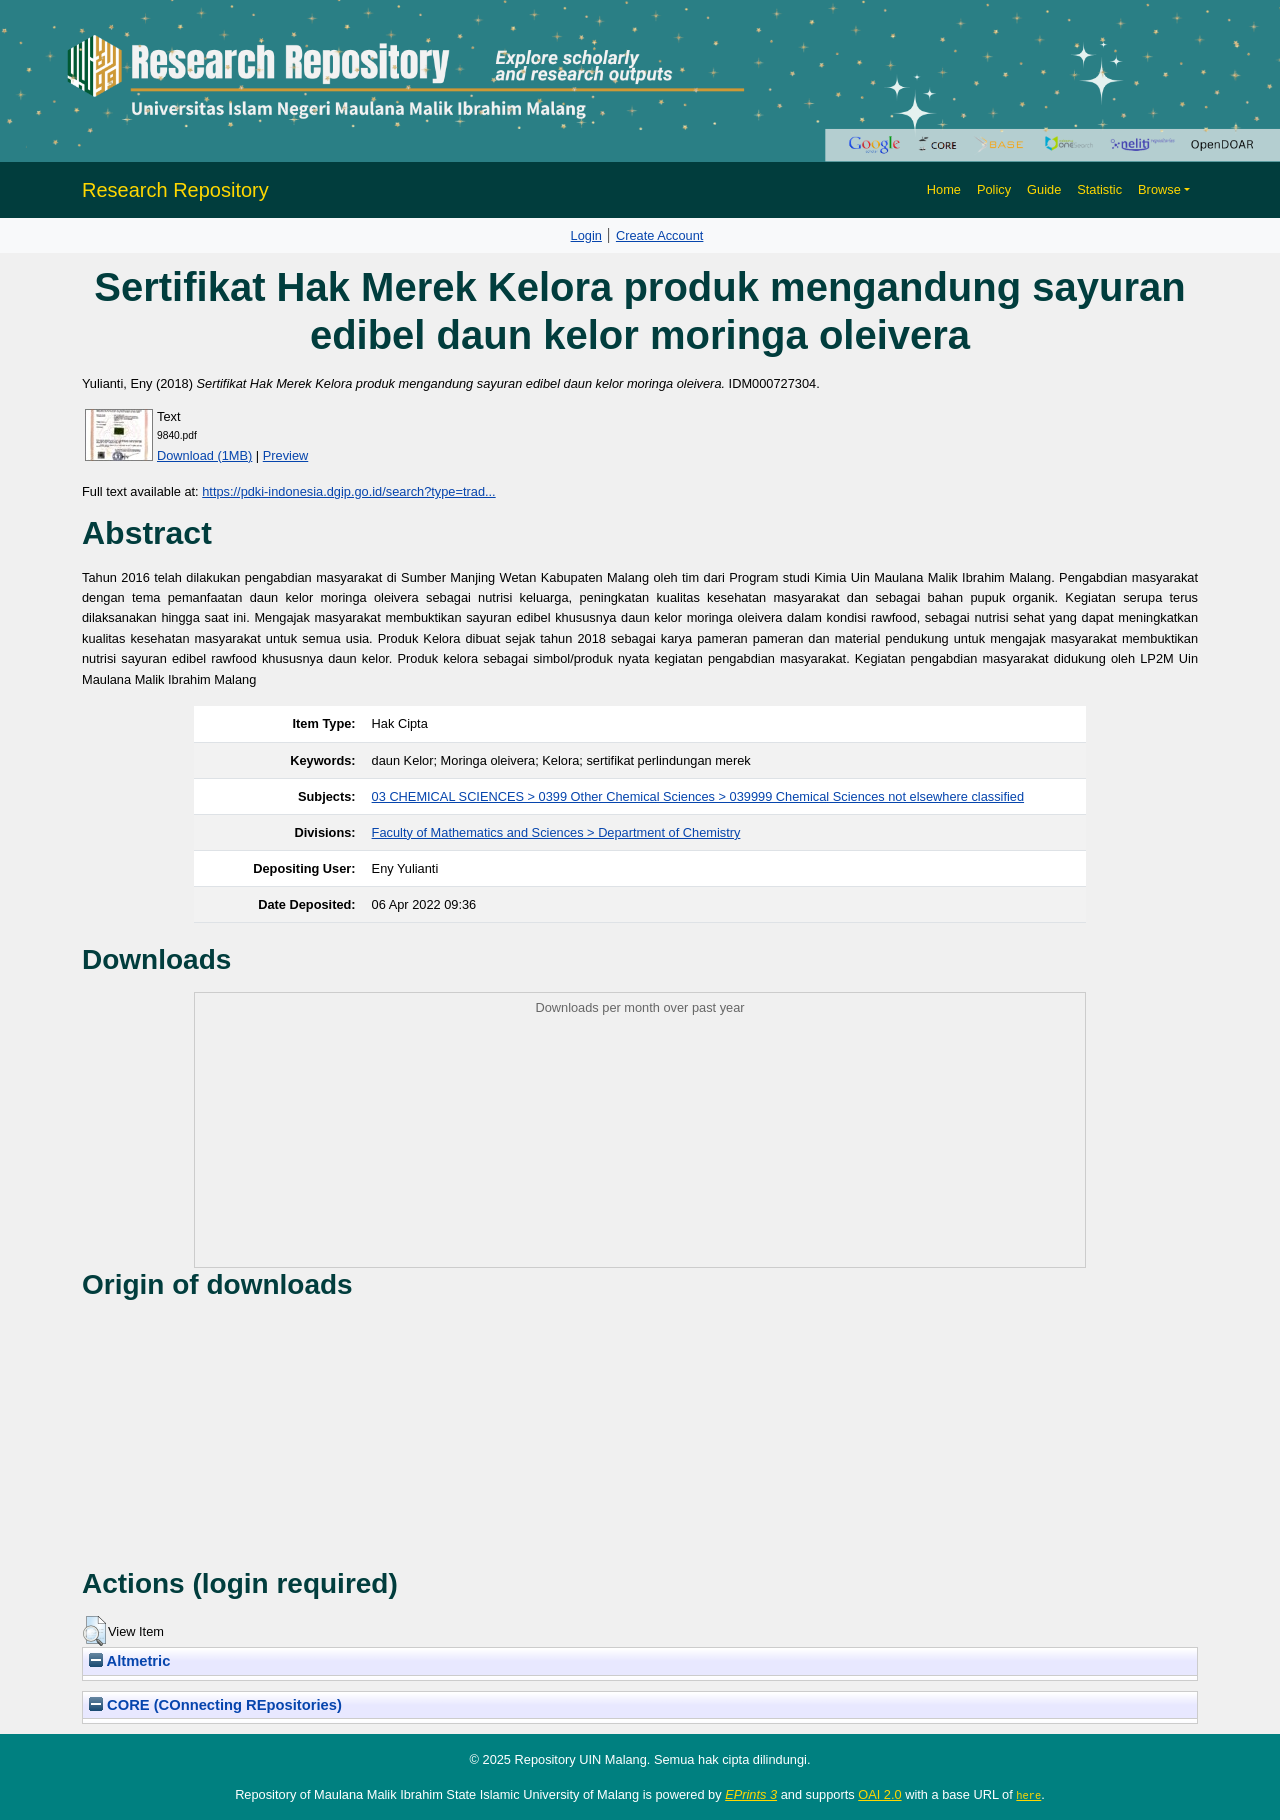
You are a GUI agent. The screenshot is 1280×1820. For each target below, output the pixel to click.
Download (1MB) (204, 455)
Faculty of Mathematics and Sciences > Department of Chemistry (556, 832)
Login (586, 235)
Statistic (1099, 189)
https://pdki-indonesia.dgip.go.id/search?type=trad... (348, 491)
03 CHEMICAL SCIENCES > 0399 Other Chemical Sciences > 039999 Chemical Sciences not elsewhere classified (698, 796)
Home (944, 189)
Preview (286, 455)
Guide (1044, 189)
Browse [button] (1159, 189)
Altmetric (129, 1661)
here (1028, 1795)
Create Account (660, 235)
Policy (994, 189)
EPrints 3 (751, 1794)
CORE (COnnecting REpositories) (215, 1705)
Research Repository (175, 190)
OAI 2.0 (879, 1794)
